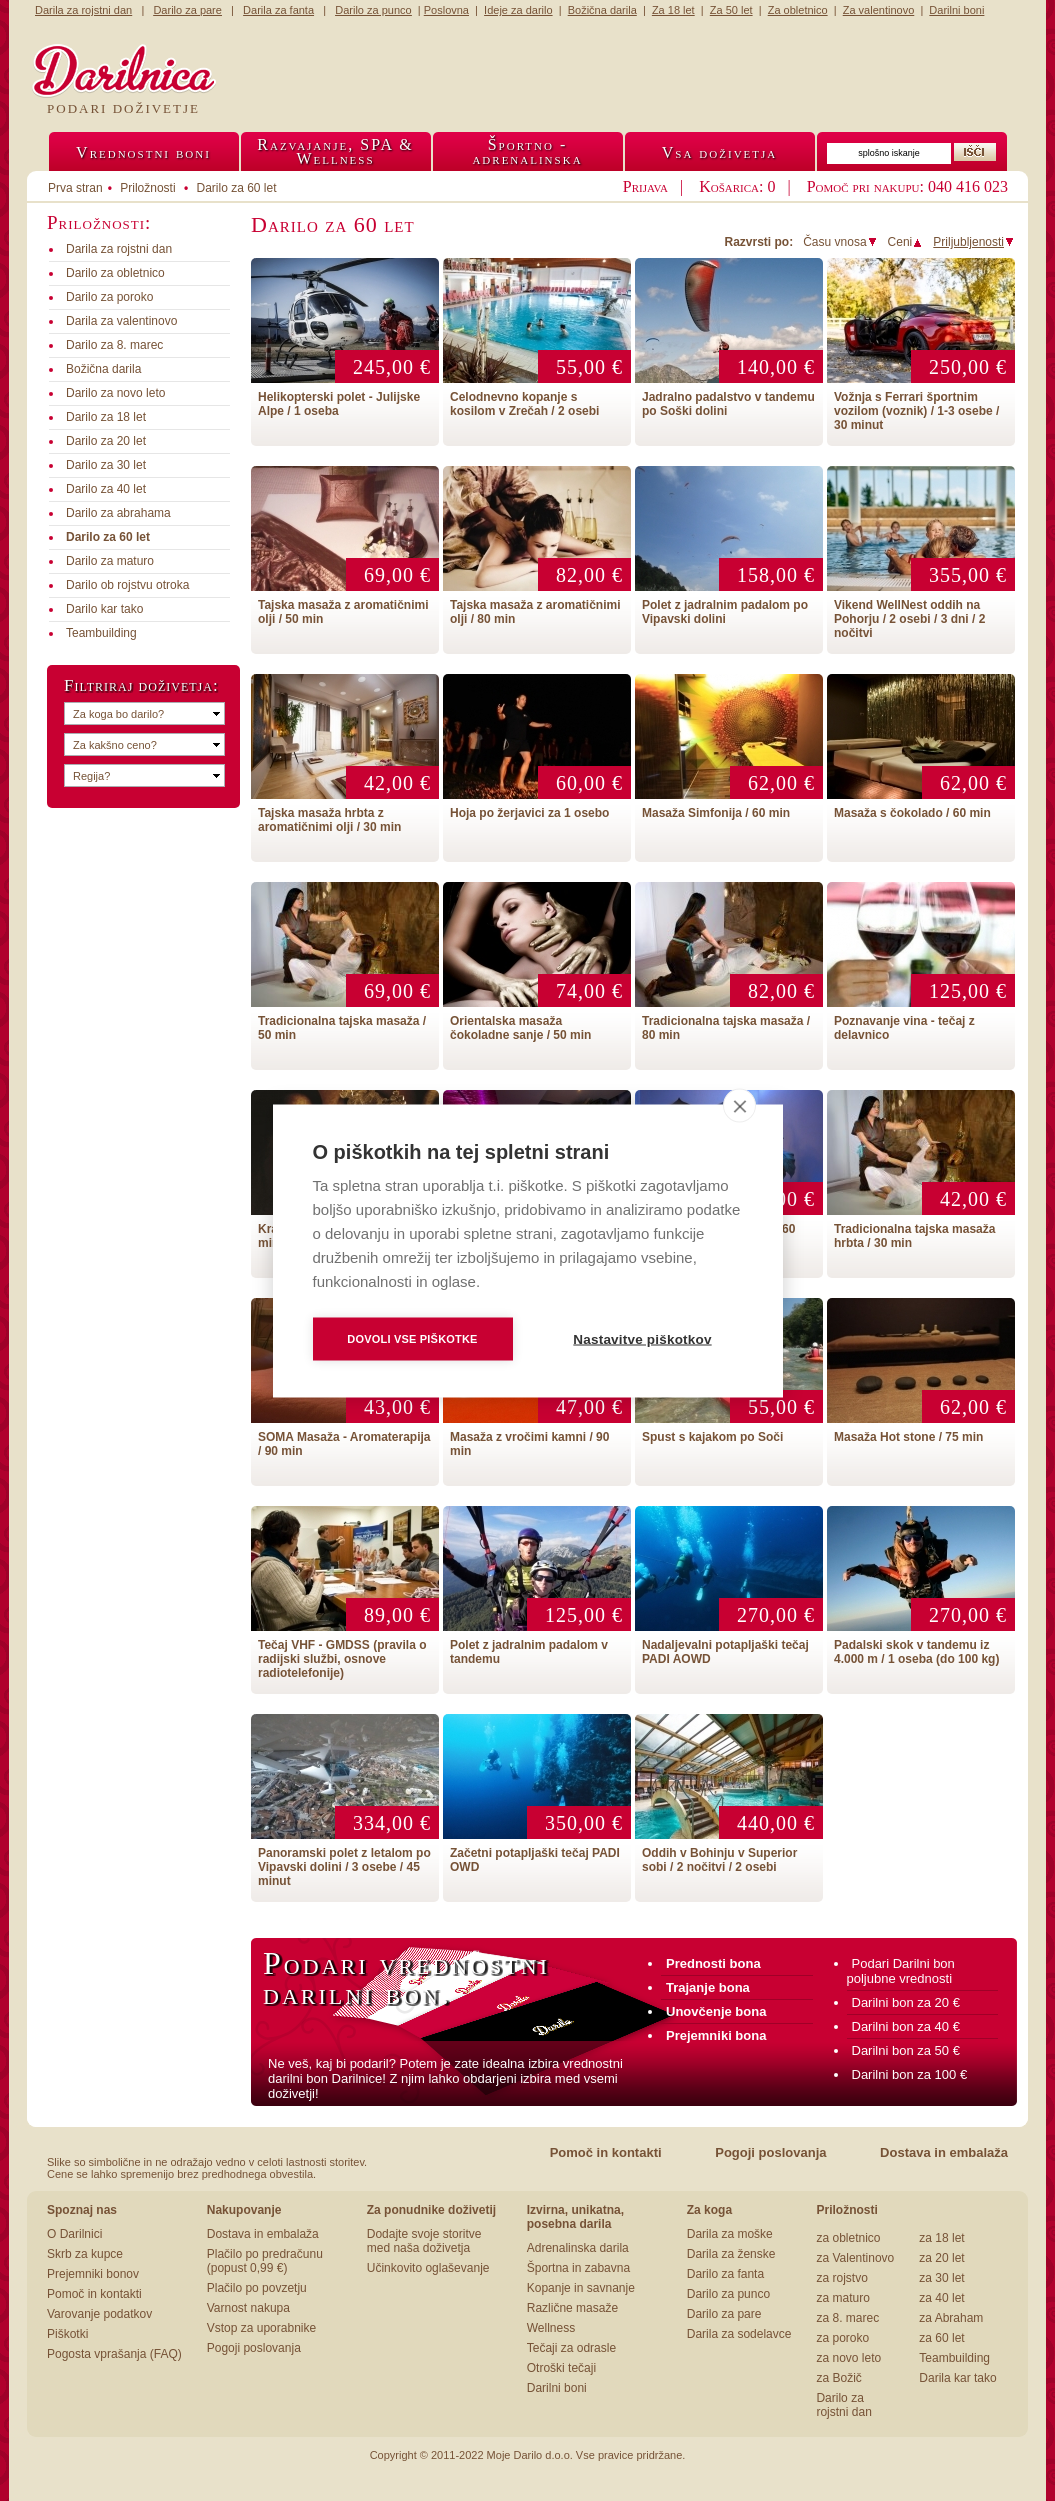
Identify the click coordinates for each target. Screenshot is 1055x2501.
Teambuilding (101, 633)
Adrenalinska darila (578, 2248)
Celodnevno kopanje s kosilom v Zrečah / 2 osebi (524, 404)
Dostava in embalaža (944, 2152)
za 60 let (941, 2338)
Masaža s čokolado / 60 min (912, 813)
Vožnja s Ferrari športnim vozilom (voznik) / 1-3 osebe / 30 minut (916, 411)
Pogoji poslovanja (770, 2152)
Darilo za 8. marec (114, 345)
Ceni (906, 242)
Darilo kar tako (104, 609)
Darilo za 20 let (106, 441)
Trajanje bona (708, 1987)
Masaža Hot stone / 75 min (908, 1437)
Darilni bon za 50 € (906, 2050)
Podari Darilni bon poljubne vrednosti (901, 1971)
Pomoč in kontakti (606, 2152)
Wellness (551, 2328)
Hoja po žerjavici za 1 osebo (529, 813)
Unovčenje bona (716, 2011)
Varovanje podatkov (99, 2314)
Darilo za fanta (725, 2274)
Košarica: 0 (737, 186)
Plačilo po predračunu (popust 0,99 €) (265, 2261)
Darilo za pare (724, 2314)
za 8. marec (847, 2318)
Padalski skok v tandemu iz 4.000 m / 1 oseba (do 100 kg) (916, 1652)
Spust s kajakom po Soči (712, 1437)
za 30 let (941, 2278)
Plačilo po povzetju (257, 2288)
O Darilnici (74, 2234)
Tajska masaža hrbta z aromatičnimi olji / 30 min (329, 820)
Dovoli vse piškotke (412, 1338)
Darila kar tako (957, 2378)
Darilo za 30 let (106, 465)
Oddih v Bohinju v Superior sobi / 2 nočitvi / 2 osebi (719, 1860)
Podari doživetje (123, 108)
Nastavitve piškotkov (642, 1338)
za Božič (838, 2378)
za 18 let (941, 2238)
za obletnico (848, 2238)
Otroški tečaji (561, 2368)
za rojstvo (841, 2278)
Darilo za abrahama (118, 513)
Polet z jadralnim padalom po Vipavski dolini (725, 612)
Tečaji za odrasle (571, 2348)
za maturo (842, 2298)
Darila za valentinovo (121, 321)
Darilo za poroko (109, 297)
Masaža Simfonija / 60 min (716, 813)
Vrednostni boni (143, 152)
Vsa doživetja (720, 152)
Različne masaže (572, 2308)
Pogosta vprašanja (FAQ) (114, 2354)
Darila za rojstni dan (119, 249)
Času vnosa (840, 242)
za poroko (842, 2338)
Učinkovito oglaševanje (428, 2268)
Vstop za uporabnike (261, 2328)
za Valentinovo (855, 2258)
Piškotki (67, 2334)
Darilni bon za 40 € (906, 2026)
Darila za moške (730, 2234)
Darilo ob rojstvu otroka (127, 585)
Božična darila (103, 369)
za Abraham (951, 2318)
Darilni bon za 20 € (906, 2002)
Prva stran (75, 188)
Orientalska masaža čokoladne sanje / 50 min (520, 1028)
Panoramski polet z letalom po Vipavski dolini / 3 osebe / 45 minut (344, 1867)
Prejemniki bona (716, 2035)
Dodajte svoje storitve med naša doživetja (424, 2241)
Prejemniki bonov (93, 2274)
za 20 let (941, 2258)
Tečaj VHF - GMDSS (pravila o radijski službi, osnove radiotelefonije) (342, 1659)
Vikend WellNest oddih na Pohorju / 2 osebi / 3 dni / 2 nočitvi (909, 619)
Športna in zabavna (578, 2268)
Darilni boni (557, 2388)
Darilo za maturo (110, 561)
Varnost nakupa (248, 2308)
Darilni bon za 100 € (910, 2074)
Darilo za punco (728, 2294)
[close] (739, 1105)
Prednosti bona (713, 1963)
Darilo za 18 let (106, 417)
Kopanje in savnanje (581, 2288)
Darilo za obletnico (115, 273)
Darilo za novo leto (115, 393)
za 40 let (941, 2298)
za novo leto (848, 2358)
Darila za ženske (731, 2254)
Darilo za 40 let (106, 489)
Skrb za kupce (85, 2254)
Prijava (645, 186)
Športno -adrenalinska (527, 151)
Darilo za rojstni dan (843, 2405)
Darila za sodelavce (739, 2334)
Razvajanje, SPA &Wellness (335, 151)
